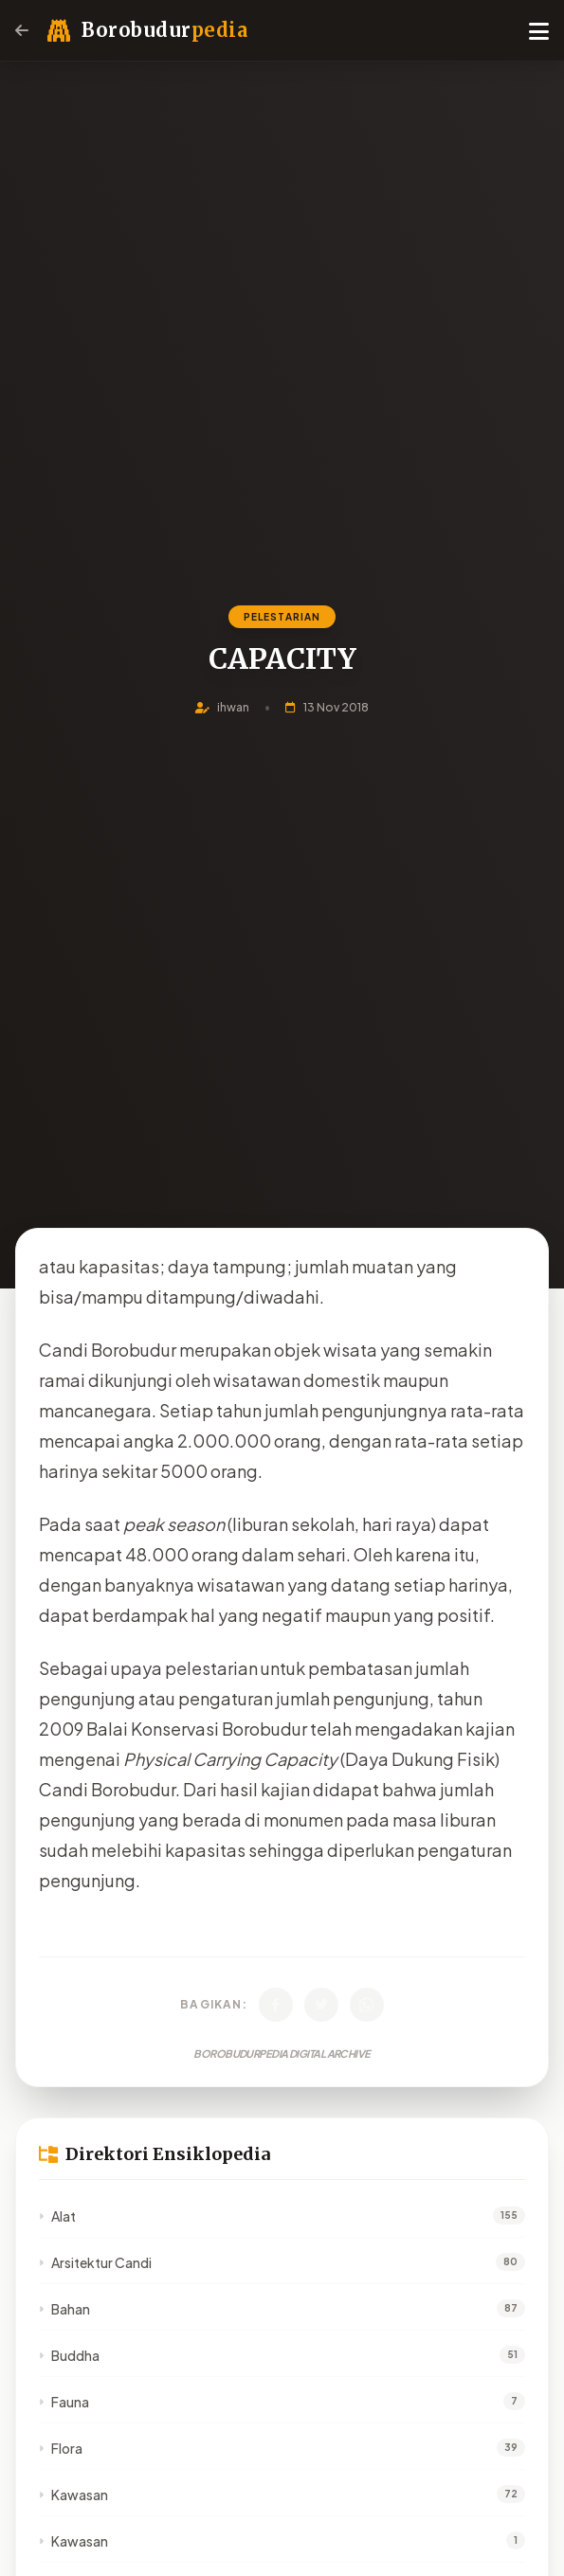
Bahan (64, 2308)
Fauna (64, 2401)
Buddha (69, 2355)
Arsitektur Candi (95, 2262)
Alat (57, 2216)
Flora (60, 2448)
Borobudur (164, 30)
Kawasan (73, 2494)
